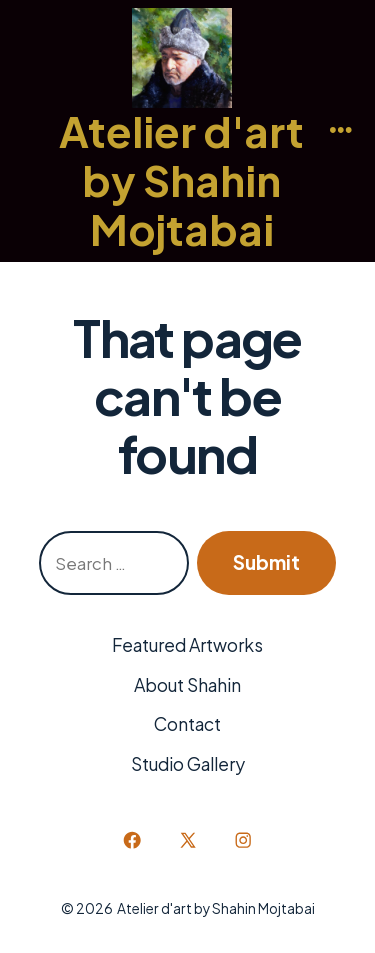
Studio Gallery (188, 764)
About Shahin (187, 685)
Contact (187, 724)
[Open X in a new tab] (187, 840)
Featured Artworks (187, 645)
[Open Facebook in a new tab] (132, 840)
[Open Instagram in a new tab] (243, 840)
